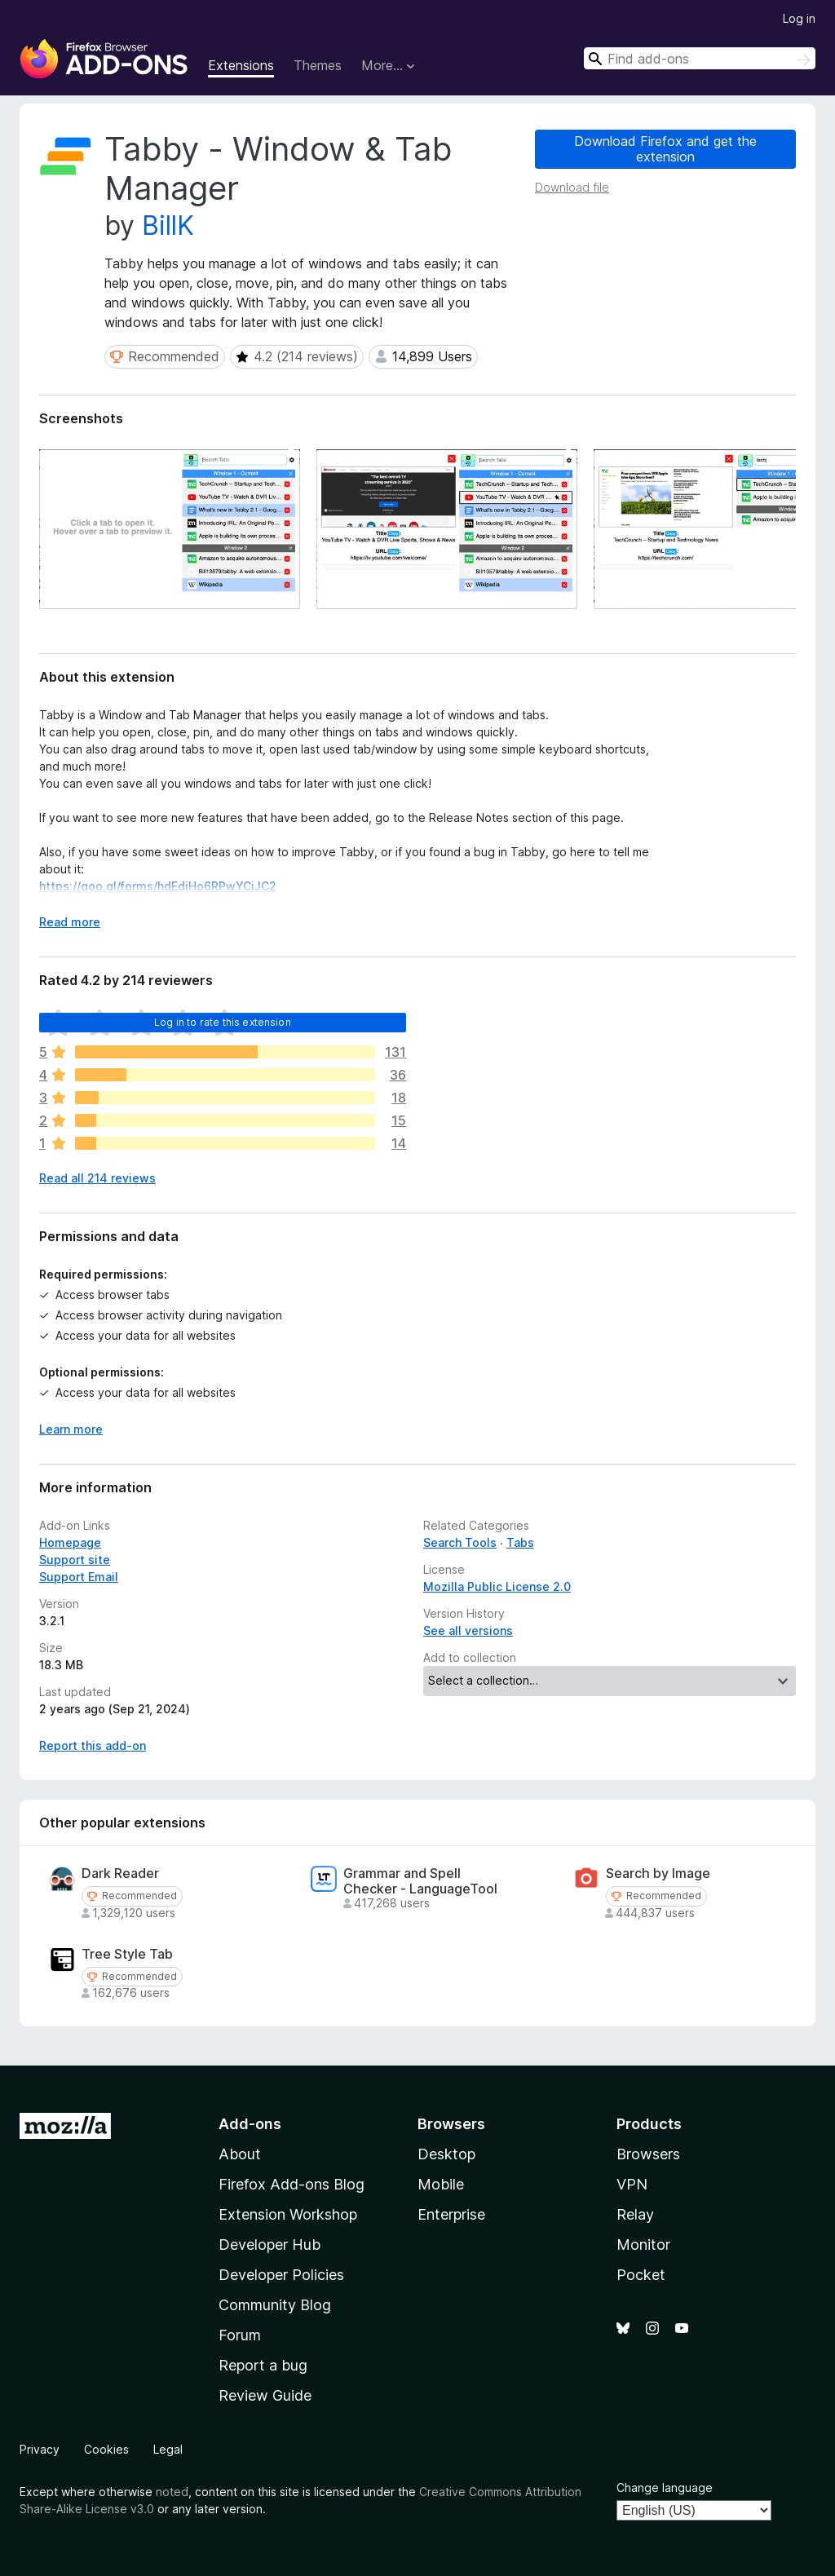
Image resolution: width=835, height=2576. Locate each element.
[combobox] (699, 58)
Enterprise (451, 2214)
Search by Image (658, 1873)
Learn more (71, 1429)
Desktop (446, 2154)
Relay (635, 2214)
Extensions (241, 65)
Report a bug (263, 2365)
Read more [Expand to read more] (69, 922)
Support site (74, 1559)
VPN (631, 2184)
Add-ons (250, 2123)
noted (172, 2492)
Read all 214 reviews (97, 1178)
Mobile (441, 2184)
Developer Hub (269, 2244)
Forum (240, 2335)
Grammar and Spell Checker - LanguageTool (420, 1881)
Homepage (70, 1542)
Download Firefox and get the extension (665, 149)
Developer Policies (281, 2274)
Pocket (640, 2274)
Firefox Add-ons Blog (291, 2184)
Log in (799, 18)
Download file (572, 187)
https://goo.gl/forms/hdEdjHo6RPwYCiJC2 (157, 886)
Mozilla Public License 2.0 (497, 1586)
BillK (168, 225)
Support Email (78, 1577)
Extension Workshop (288, 2214)
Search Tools (460, 1542)
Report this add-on (92, 1745)
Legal (168, 2449)
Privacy (40, 2449)
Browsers (648, 2154)
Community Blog (275, 2304)
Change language (664, 2487)
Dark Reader (120, 1873)
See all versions (468, 1630)
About (240, 2154)
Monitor (643, 2244)
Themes (318, 65)
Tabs (520, 1542)
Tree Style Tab (127, 1954)
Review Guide (265, 2395)
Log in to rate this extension (222, 1022)
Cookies (106, 2449)
